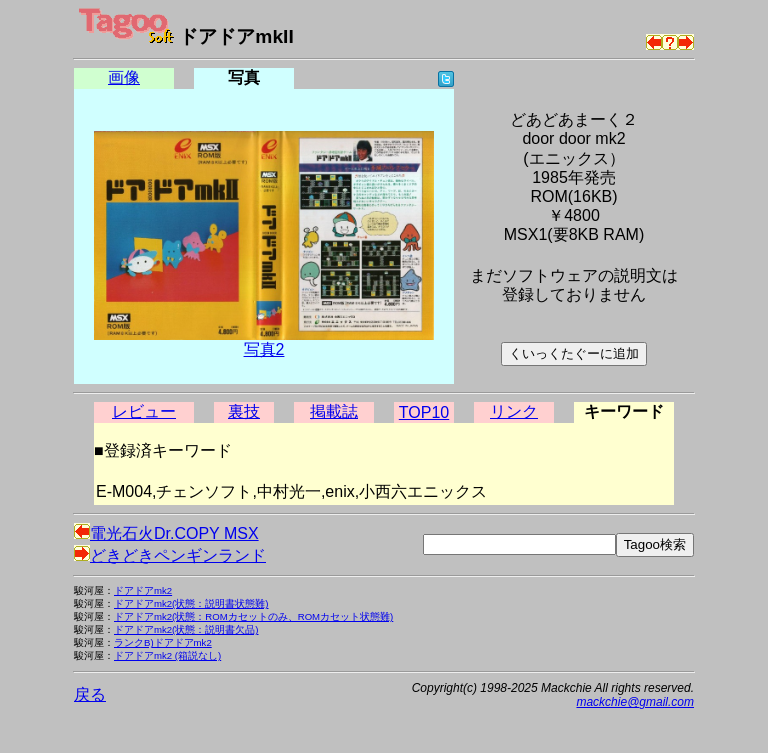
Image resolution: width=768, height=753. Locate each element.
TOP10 (424, 412)
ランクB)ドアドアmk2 (163, 642)
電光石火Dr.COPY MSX (166, 533)
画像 (124, 77)
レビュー (144, 411)
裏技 (244, 411)
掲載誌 (334, 411)
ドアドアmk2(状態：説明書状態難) (191, 603)
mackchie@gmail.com (635, 702)
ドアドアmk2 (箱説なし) (167, 655)
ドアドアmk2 (143, 590)
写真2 (264, 349)
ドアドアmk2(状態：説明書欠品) (186, 629)
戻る (90, 694)
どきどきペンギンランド (170, 555)
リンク (514, 411)
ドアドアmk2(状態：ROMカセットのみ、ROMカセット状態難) (253, 616)
